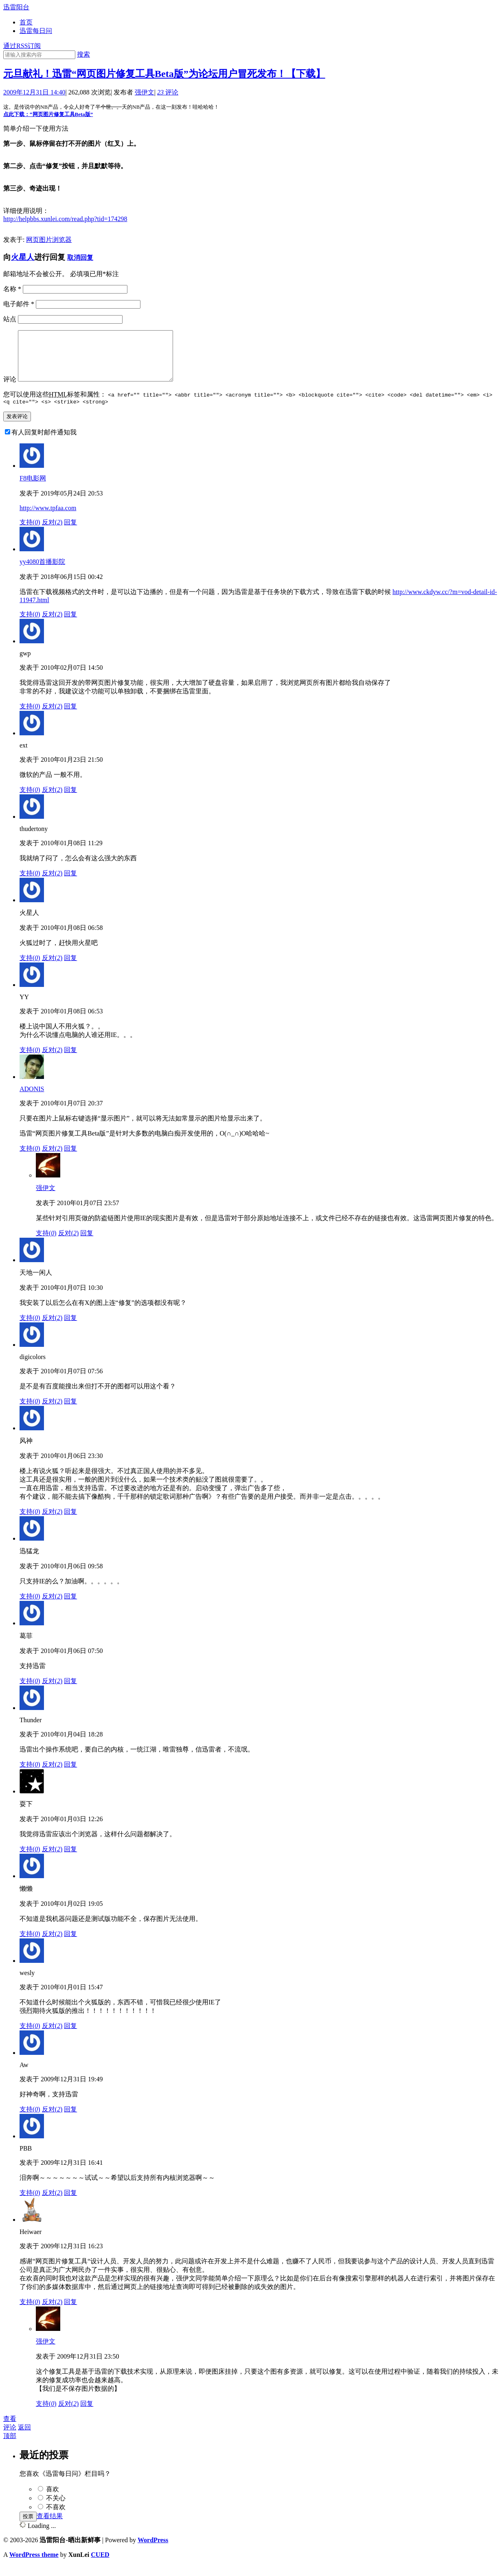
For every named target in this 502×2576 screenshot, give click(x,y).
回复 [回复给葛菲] (70, 1691)
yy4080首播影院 (42, 572)
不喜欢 (56, 2518)
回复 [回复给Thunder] (70, 1775)
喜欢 (52, 2500)
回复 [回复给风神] (70, 1522)
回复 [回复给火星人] (70, 968)
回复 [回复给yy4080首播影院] (70, 625)
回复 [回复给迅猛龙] (70, 1607)
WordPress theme (34, 2565)
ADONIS (32, 1099)
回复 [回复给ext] (70, 800)
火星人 (22, 257)
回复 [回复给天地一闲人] (70, 1328)
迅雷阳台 (16, 7)
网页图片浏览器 (49, 239)
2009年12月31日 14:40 (34, 92)
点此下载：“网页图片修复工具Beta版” (48, 114)
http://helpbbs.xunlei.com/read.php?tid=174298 (65, 218)
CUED (100, 2565)
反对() (52, 533)
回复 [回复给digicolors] (70, 1412)
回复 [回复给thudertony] (70, 884)
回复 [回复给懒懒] (70, 1944)
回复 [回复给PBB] (70, 2203)
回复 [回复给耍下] (70, 1860)
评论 (167, 92)
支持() (30, 533)
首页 (26, 22)
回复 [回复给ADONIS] (70, 1159)
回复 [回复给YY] (70, 1060)
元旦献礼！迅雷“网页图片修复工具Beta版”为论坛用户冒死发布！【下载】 (164, 73)
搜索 (83, 54)
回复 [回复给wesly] (70, 2036)
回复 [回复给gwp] (70, 717)
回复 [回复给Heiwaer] (70, 2312)
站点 (9, 319)
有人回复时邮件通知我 (44, 443)
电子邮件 (18, 303)
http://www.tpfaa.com (48, 518)
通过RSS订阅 (22, 45)
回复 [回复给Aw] (70, 2120)
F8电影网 (33, 489)
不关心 (56, 2509)
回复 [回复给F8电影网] (70, 533)
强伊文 (144, 92)
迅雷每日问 (36, 30)
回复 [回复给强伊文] (86, 1244)
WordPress (153, 2550)
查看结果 (50, 2526)
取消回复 (80, 257)
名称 (12, 288)
